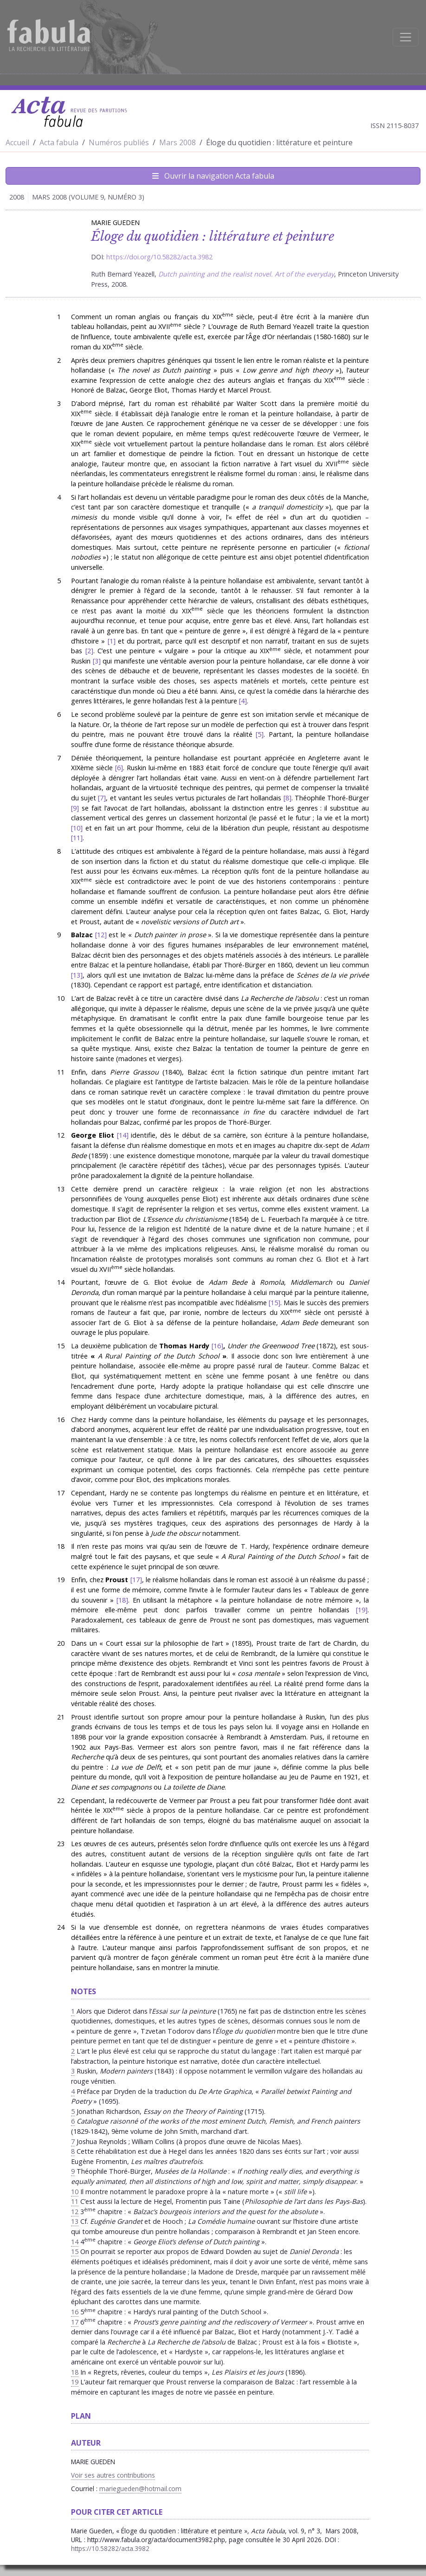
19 (361, 1609)
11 (76, 837)
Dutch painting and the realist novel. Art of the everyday (246, 274)
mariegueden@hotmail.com (140, 2488)
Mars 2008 (177, 142)
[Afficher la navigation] (406, 37)
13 (76, 975)
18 (122, 1600)
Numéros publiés (119, 142)
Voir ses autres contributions (113, 2475)
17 (136, 1579)
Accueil (17, 142)
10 (76, 828)
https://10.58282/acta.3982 (110, 2548)
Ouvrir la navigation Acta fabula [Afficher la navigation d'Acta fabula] (213, 176)
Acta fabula (58, 142)
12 (100, 934)
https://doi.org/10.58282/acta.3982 (159, 256)
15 (274, 1302)
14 (122, 1135)
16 (217, 1345)
